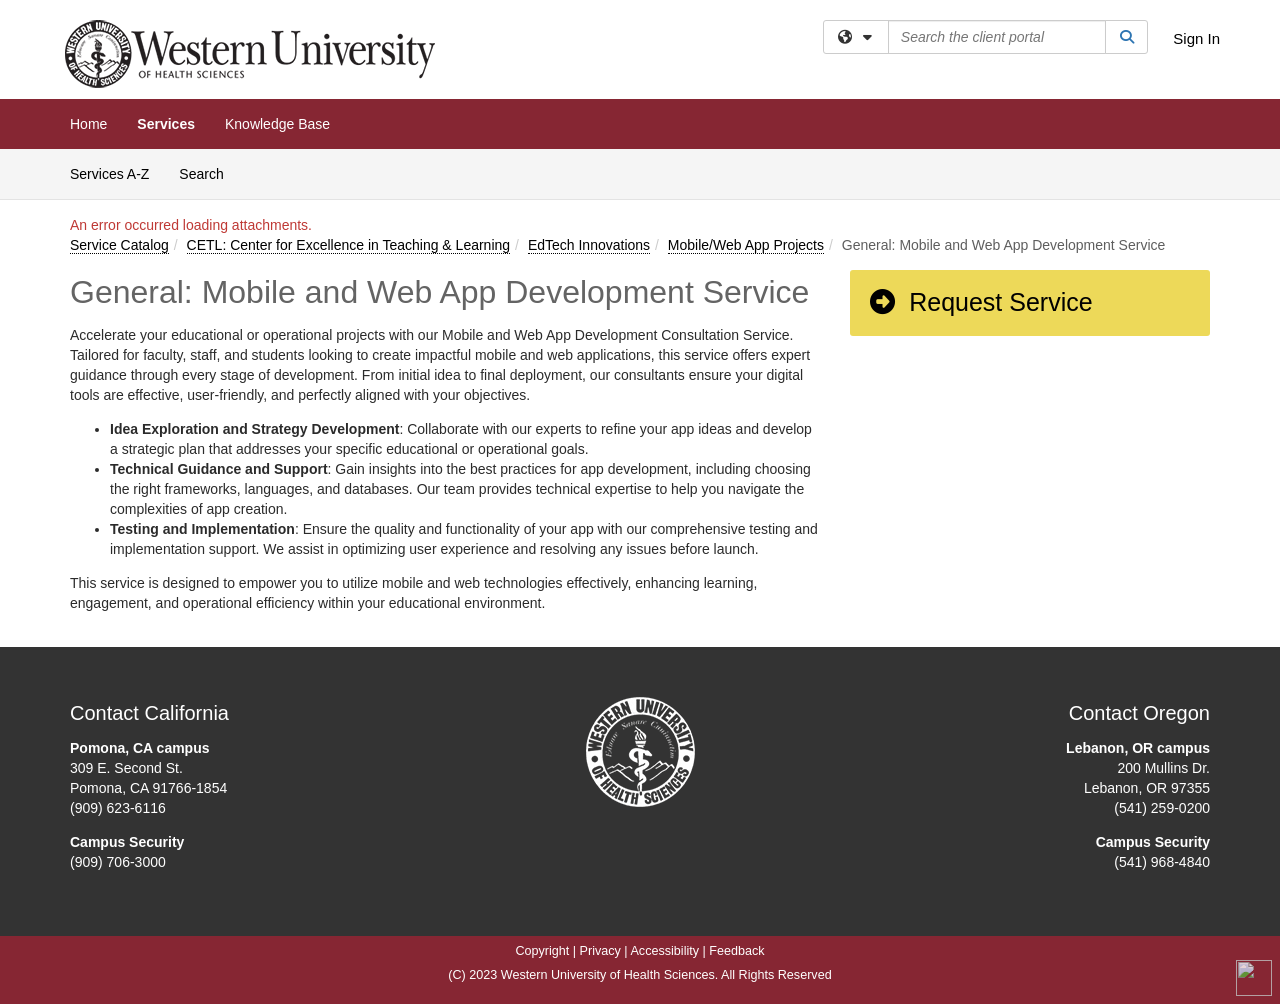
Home (88, 124)
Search (208, 172)
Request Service (980, 302)
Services (166, 124)
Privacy (600, 951)
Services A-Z (109, 174)
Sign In (1196, 38)
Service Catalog (119, 245)
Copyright (542, 951)
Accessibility (664, 951)
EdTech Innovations (589, 245)
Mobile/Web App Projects (746, 245)
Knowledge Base (277, 124)
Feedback (736, 951)
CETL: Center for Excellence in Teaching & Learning (348, 245)
